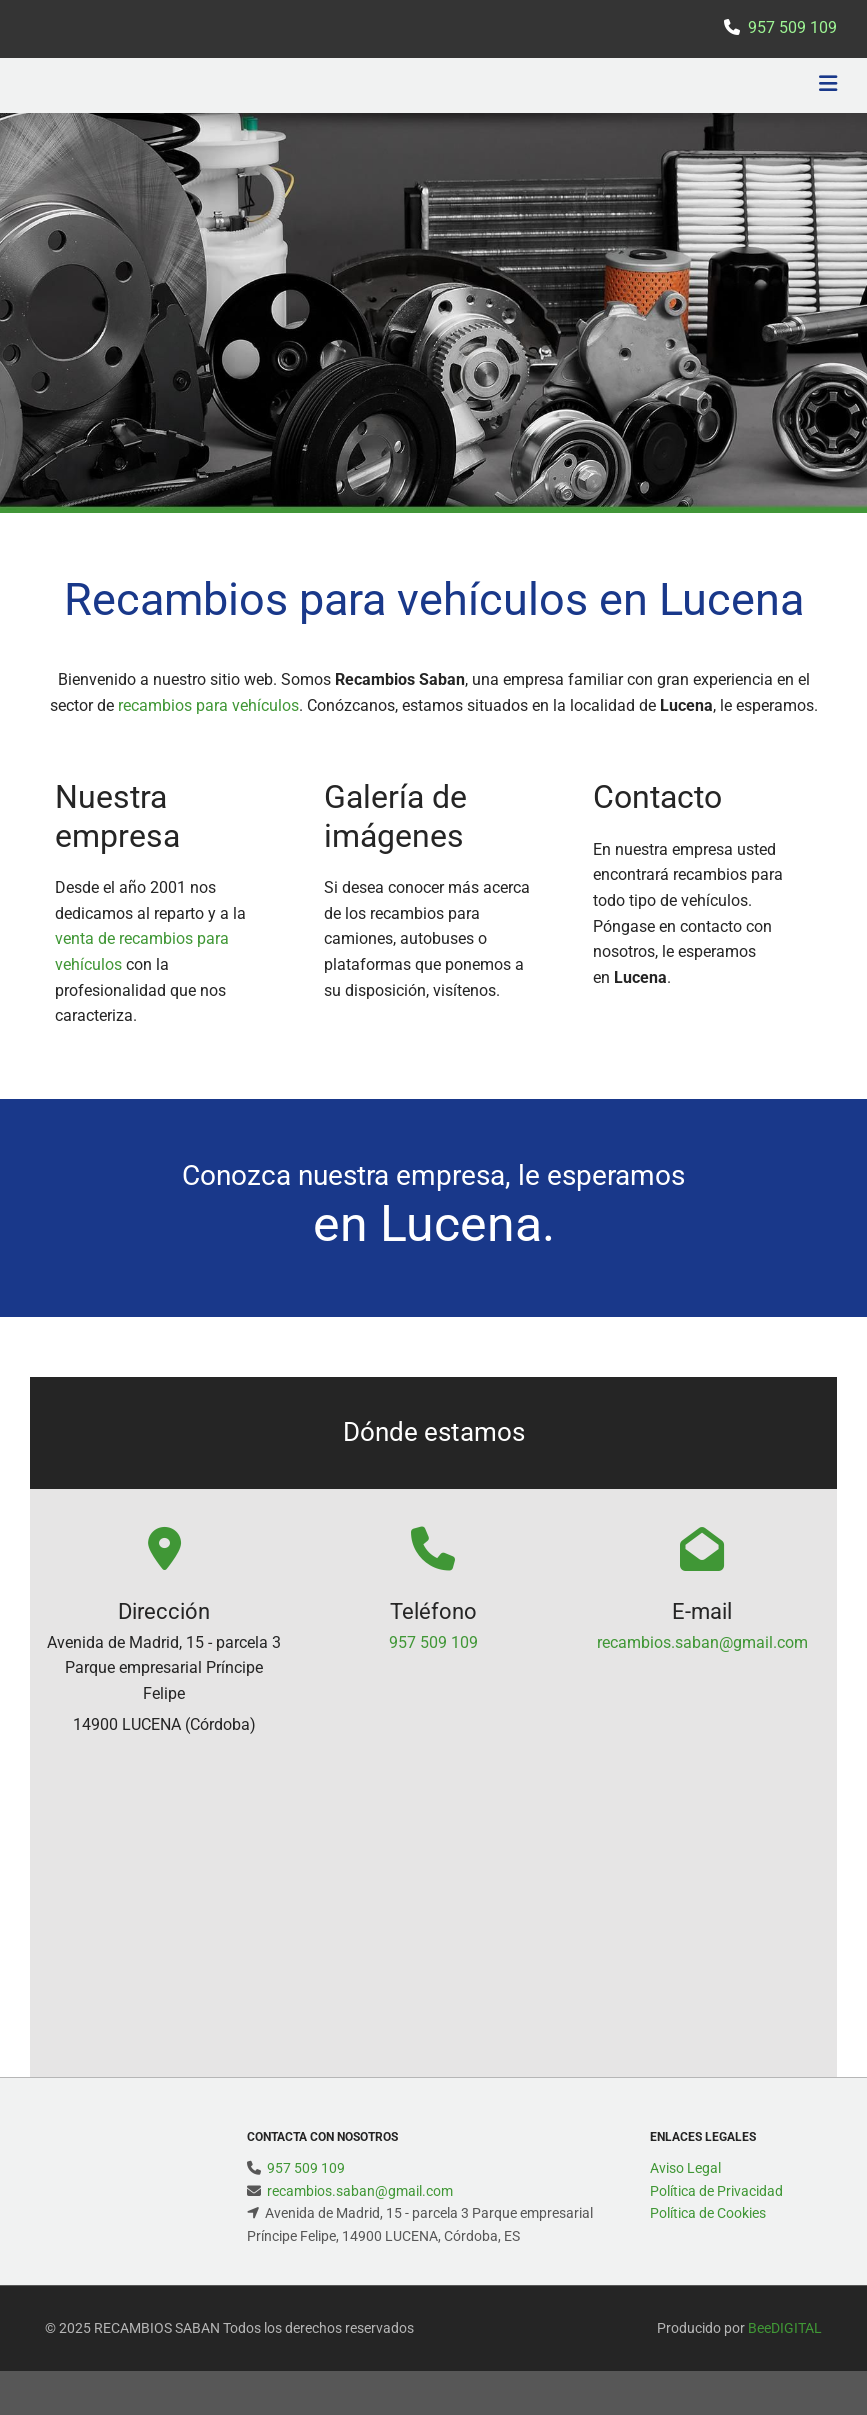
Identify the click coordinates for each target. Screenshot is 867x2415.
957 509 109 (433, 1642)
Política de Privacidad (716, 2191)
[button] (575, 86)
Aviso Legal (685, 2168)
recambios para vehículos (208, 705)
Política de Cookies (708, 2213)
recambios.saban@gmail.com (702, 1642)
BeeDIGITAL (785, 2328)
